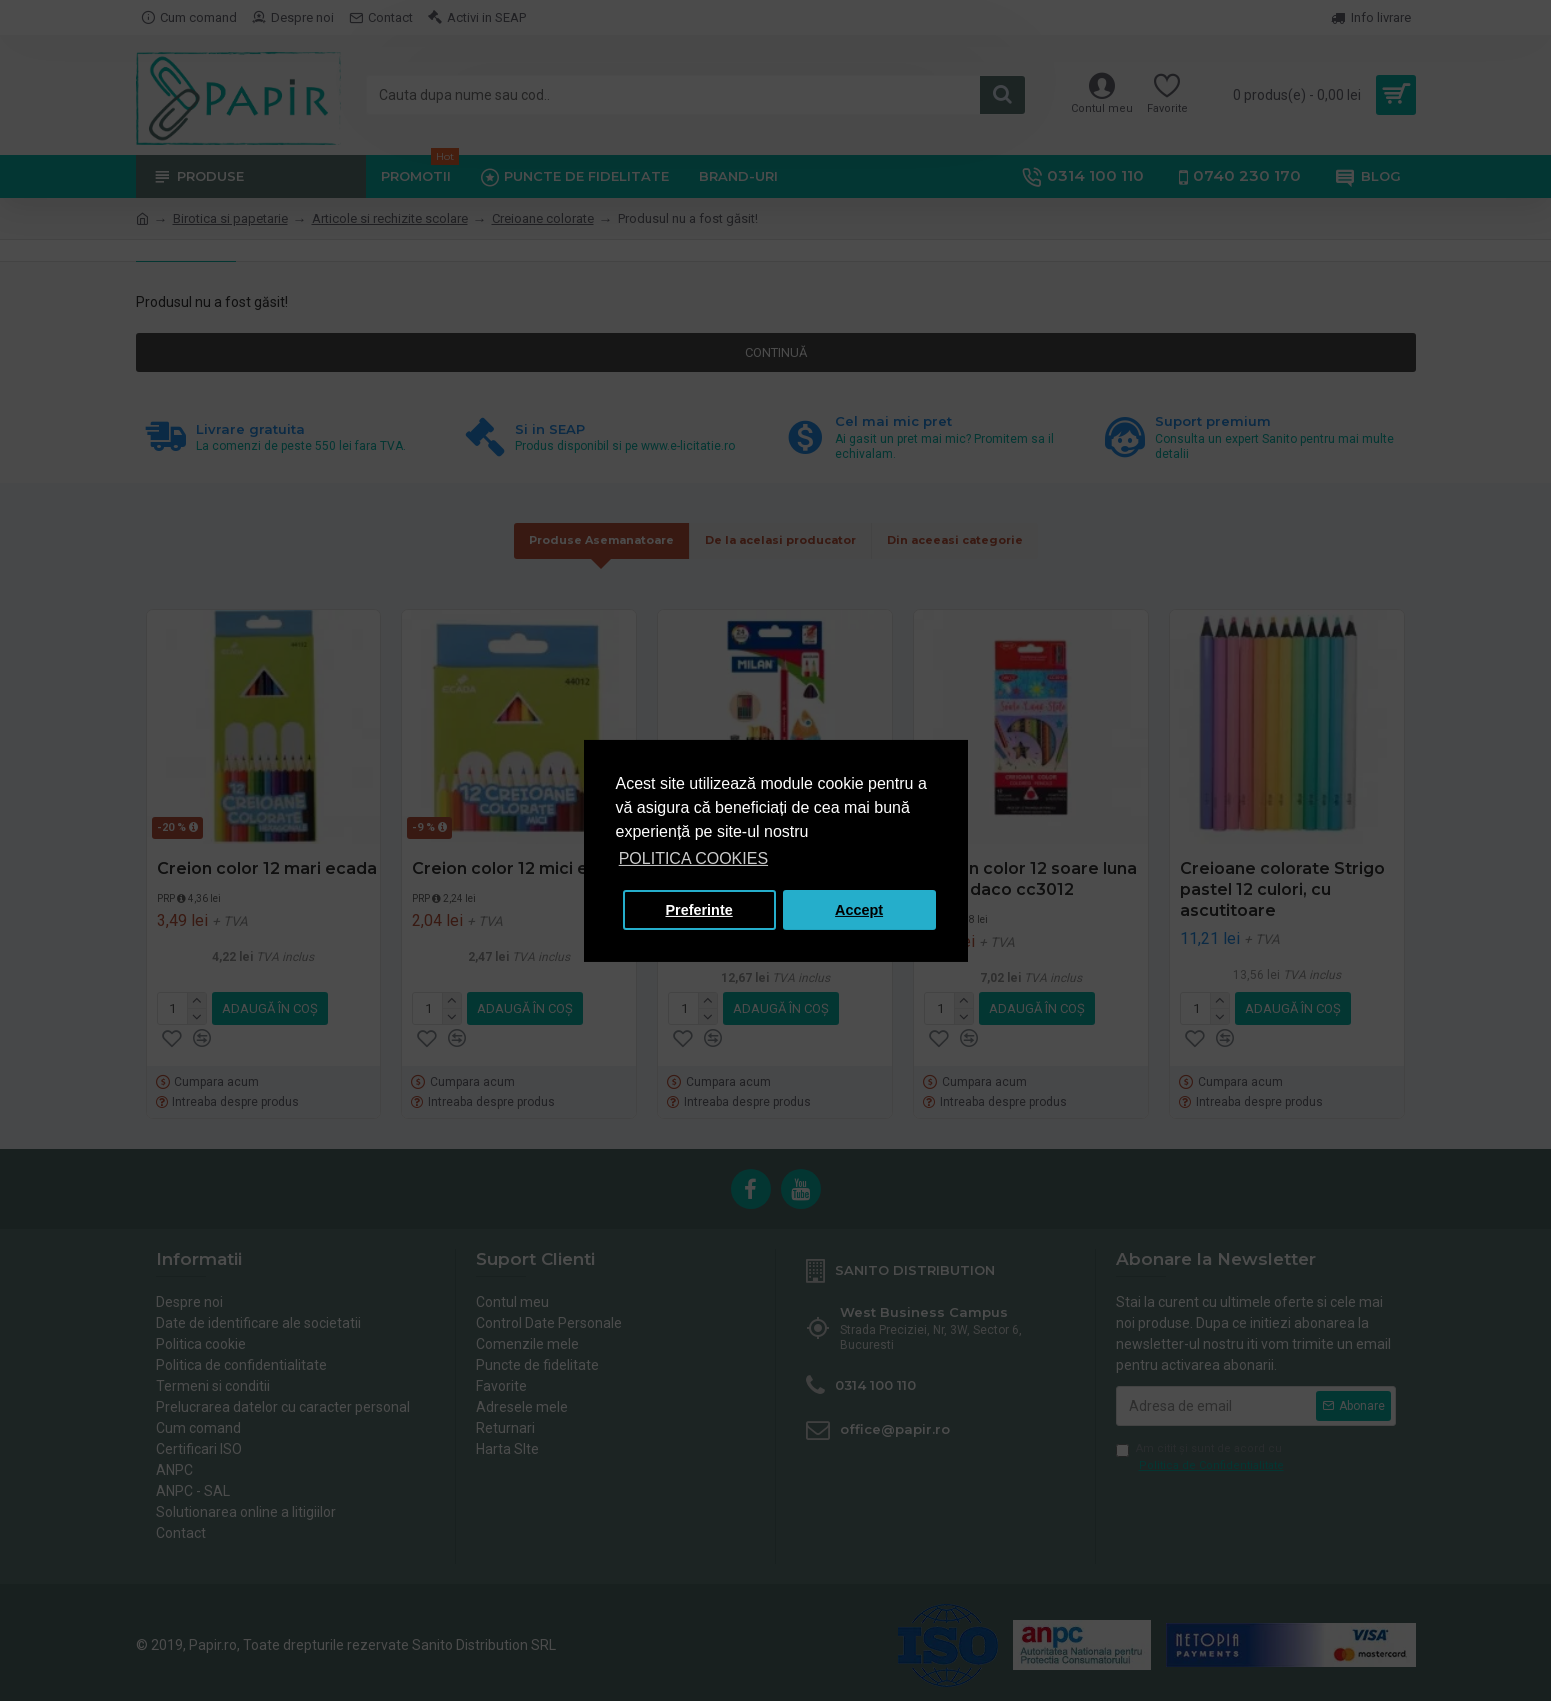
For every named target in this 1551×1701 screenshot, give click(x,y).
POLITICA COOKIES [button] (693, 858)
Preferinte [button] (699, 910)
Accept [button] (859, 910)
